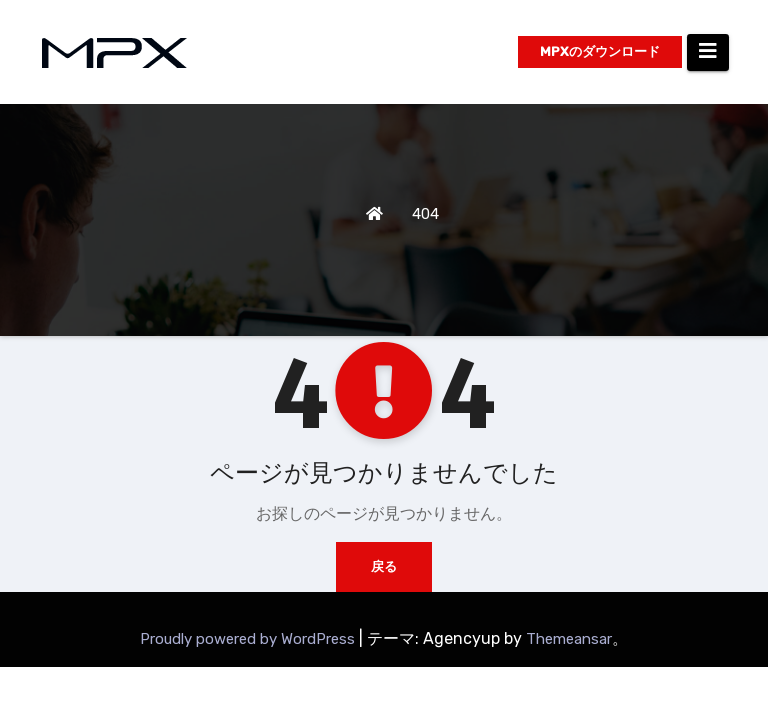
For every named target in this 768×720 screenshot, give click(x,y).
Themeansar (569, 639)
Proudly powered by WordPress (249, 639)
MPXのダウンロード (600, 51)
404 (425, 214)
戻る (384, 566)
